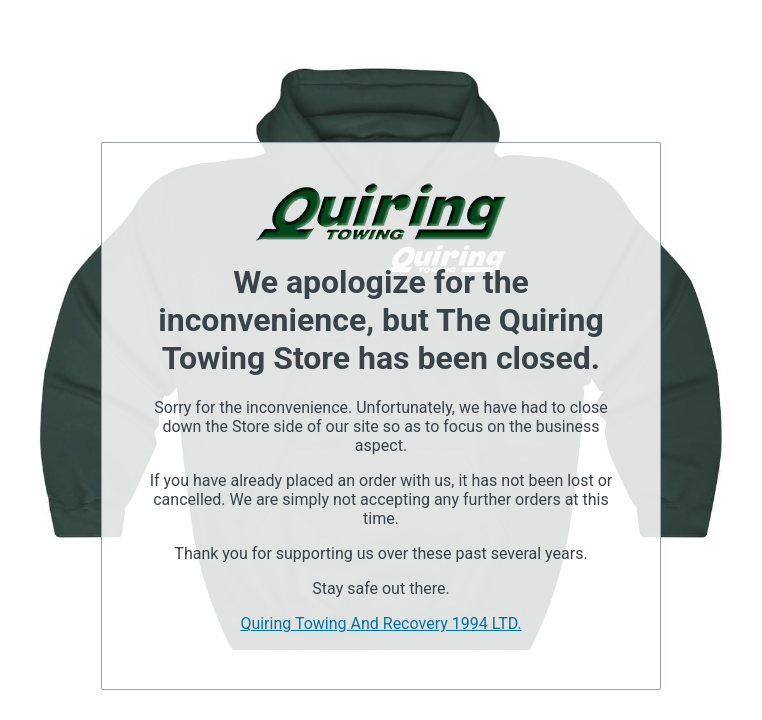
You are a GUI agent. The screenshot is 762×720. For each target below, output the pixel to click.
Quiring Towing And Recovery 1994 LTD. (380, 623)
